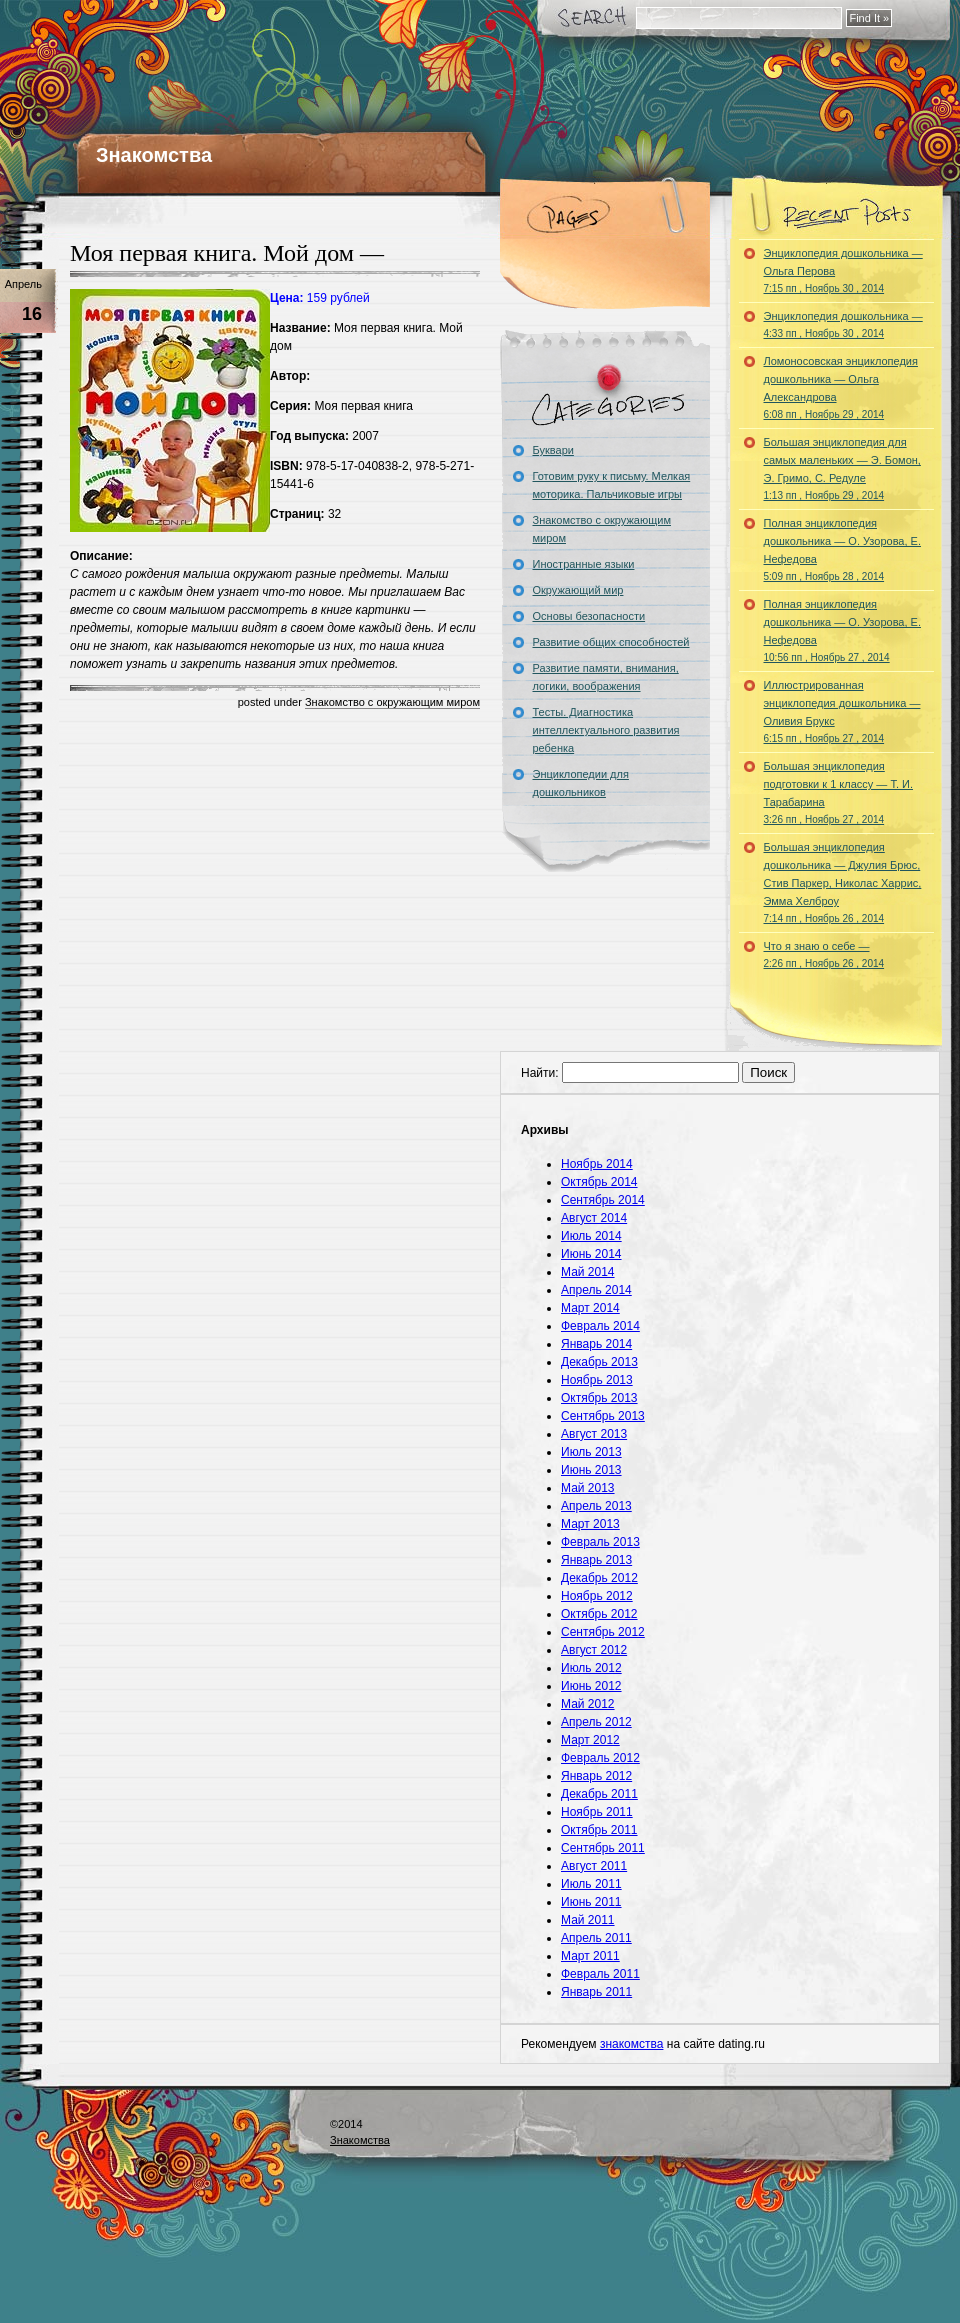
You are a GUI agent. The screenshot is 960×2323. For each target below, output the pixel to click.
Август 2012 (594, 1650)
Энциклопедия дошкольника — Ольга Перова (843, 270)
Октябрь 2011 (599, 1830)
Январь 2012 (596, 1776)
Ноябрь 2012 (597, 1596)
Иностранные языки (584, 564)
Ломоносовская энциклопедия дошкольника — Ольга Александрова (841, 387)
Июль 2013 (591, 1452)
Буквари (553, 450)
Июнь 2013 (591, 1470)
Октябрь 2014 (599, 1182)
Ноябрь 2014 (597, 1164)
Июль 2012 (591, 1668)
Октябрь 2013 (599, 1398)
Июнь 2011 (591, 1902)
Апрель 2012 (596, 1722)
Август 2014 (594, 1218)
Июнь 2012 (591, 1686)
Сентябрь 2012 (603, 1632)
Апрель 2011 (596, 1938)
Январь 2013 (596, 1560)
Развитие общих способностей (611, 642)
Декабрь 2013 (599, 1362)
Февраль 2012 (600, 1758)
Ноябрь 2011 (597, 1812)
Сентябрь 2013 (603, 1416)
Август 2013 (594, 1434)
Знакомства (154, 155)
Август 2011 (594, 1866)
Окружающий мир (578, 590)
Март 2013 (590, 1524)
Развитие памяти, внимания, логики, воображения (606, 677)
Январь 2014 (596, 1344)
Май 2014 (588, 1272)
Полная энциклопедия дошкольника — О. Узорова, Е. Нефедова (842, 549)
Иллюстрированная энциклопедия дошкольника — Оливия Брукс (842, 711)
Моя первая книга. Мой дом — (227, 253)
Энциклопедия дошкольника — (843, 324)
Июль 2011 (591, 1884)
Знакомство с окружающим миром (392, 702)
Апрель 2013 (596, 1506)
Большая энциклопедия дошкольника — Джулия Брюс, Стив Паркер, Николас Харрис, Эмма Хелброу (843, 882)
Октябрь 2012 (599, 1614)
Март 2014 (590, 1308)
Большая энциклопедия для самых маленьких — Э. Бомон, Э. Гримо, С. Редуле (842, 468)
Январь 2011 (596, 1992)
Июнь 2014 (591, 1254)
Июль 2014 (591, 1236)
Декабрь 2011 (599, 1794)
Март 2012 (590, 1740)
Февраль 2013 (600, 1542)
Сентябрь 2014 (603, 1200)
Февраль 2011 (600, 1974)
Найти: (540, 1073)
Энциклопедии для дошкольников (581, 783)
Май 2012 (588, 1704)
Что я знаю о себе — (824, 954)
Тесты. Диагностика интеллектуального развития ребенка (606, 730)
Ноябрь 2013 (597, 1380)
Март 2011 (590, 1956)
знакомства (632, 2044)
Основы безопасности (589, 616)
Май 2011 (588, 1920)
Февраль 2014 (600, 1326)
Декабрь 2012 (599, 1578)
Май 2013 (588, 1488)
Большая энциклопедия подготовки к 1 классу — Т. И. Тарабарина (839, 792)
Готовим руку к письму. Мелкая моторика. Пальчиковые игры (612, 485)
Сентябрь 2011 (603, 1848)
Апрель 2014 (596, 1290)
